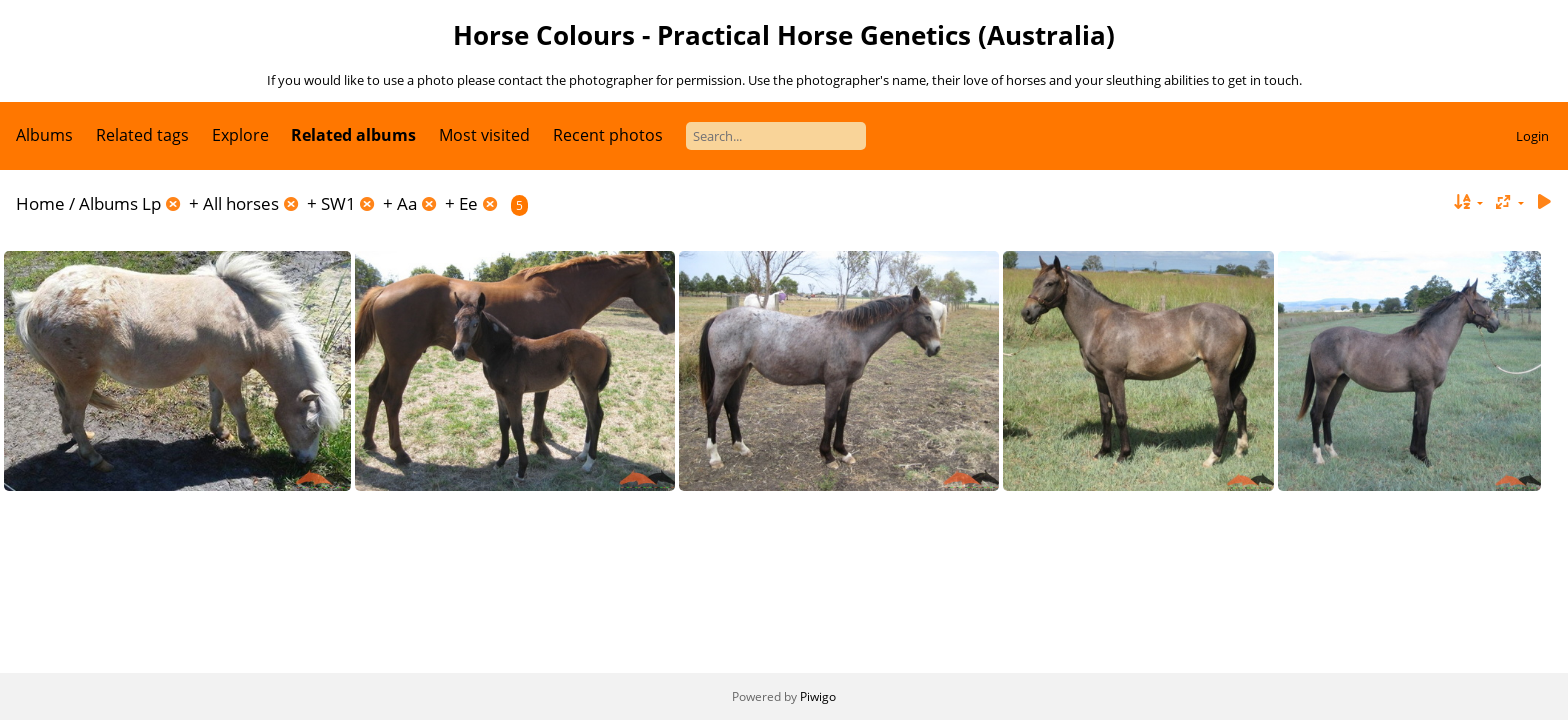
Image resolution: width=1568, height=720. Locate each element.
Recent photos (608, 135)
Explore (240, 135)
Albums (44, 135)
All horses (241, 203)
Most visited (484, 135)
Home (40, 203)
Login (1532, 136)
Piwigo (818, 696)
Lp (151, 203)
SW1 (338, 203)
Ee (468, 203)
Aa (407, 203)
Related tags (142, 135)
